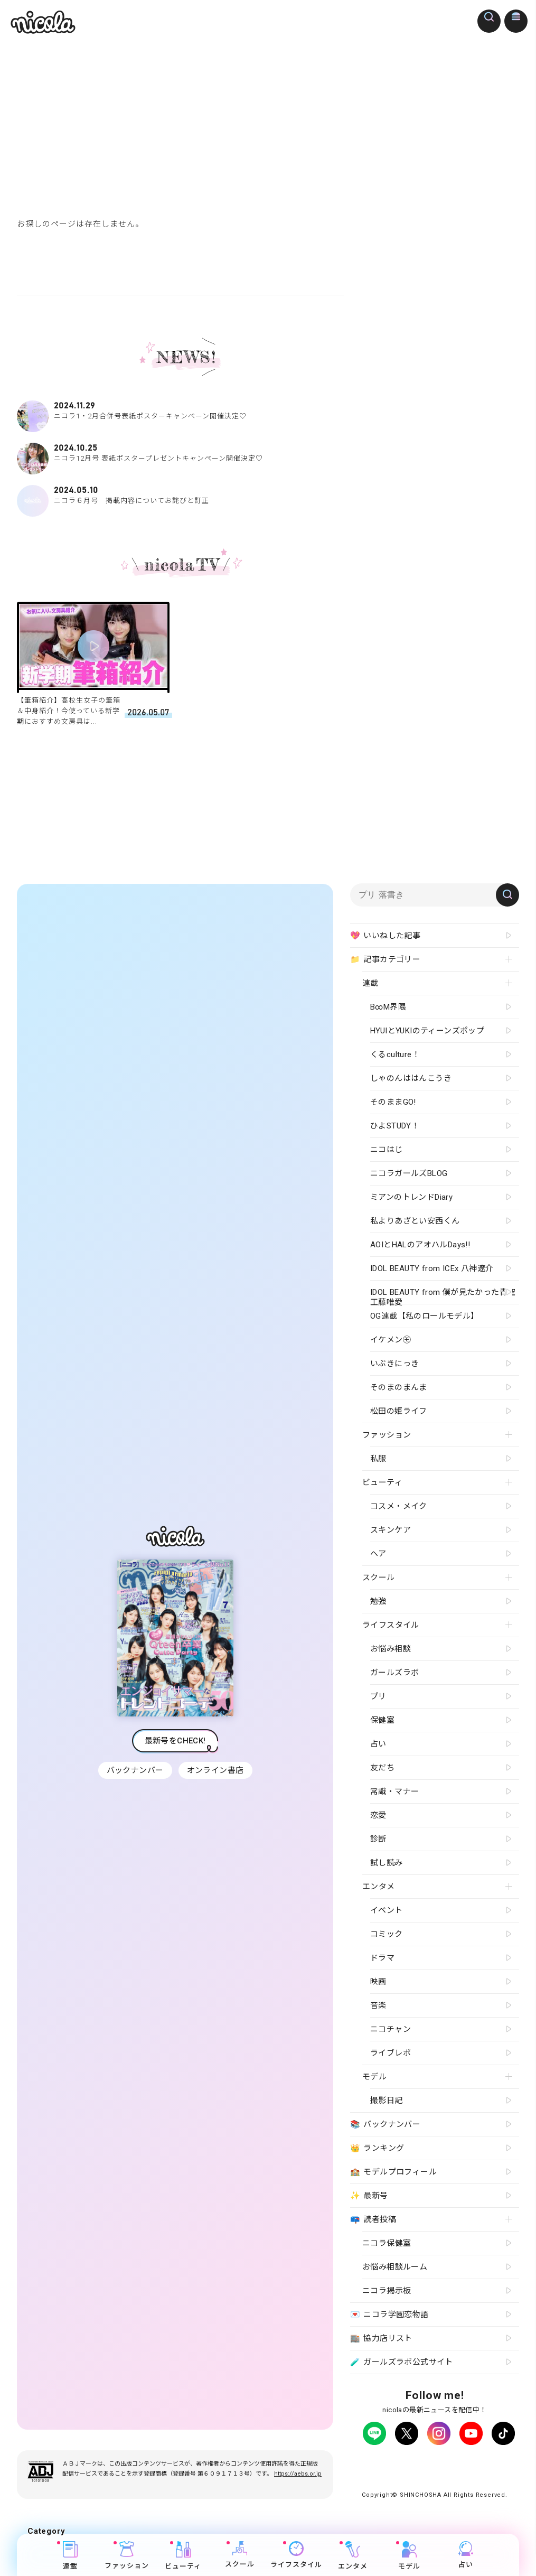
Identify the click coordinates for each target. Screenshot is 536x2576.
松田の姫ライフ (398, 1411)
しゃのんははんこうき (411, 1078)
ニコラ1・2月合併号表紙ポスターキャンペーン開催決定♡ (180, 411)
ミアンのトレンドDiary (411, 1197)
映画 (378, 1981)
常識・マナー (394, 1791)
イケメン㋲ (390, 1340)
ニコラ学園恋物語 (389, 2315)
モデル (409, 2555)
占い (465, 2555)
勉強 (378, 1601)
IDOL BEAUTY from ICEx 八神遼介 (431, 1268)
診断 (378, 1839)
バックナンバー (134, 1775)
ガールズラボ (394, 1672)
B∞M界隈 (388, 1007)
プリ (378, 1696)
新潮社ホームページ (460, 2472)
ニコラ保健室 (386, 2243)
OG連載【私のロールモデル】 (424, 1316)
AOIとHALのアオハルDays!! (420, 1244)
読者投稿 (373, 2220)
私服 (378, 1458)
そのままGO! (393, 1102)
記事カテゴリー (385, 960)
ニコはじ (386, 1149)
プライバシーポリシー (392, 2463)
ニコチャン (390, 2029)
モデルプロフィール (393, 2172)
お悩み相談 (390, 1649)
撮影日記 (386, 2100)
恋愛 (378, 1815)
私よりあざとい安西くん (414, 1221)
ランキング (377, 2148)
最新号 (369, 2196)
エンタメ (353, 2555)
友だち (382, 1767)
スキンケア (390, 1530)
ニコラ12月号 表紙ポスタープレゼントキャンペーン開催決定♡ (180, 453)
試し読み (386, 1863)
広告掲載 (448, 2463)
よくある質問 (491, 2463)
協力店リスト (381, 2339)
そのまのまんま (398, 1387)
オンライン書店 (216, 1775)
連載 (70, 2555)
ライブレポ (390, 2053)
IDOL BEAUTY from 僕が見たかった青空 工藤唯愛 (442, 1295)
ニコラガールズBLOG (408, 1173)
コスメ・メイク (398, 1506)
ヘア (378, 1553)
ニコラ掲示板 (386, 2290)
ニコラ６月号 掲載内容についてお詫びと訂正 (180, 495)
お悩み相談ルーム (394, 2267)
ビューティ (183, 2555)
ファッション (127, 2555)
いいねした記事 (385, 936)
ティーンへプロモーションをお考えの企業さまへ (435, 2482)
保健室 (382, 1720)
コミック (386, 1934)
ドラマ (382, 1958)
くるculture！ (395, 1054)
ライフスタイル (296, 2555)
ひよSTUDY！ (394, 1126)
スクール (240, 2554)
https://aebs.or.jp (298, 2483)
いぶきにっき (394, 1363)
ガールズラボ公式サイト (401, 2362)
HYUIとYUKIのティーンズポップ (427, 1030)
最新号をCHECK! (175, 1745)
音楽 (378, 2005)
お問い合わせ (399, 2472)
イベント (386, 1910)
